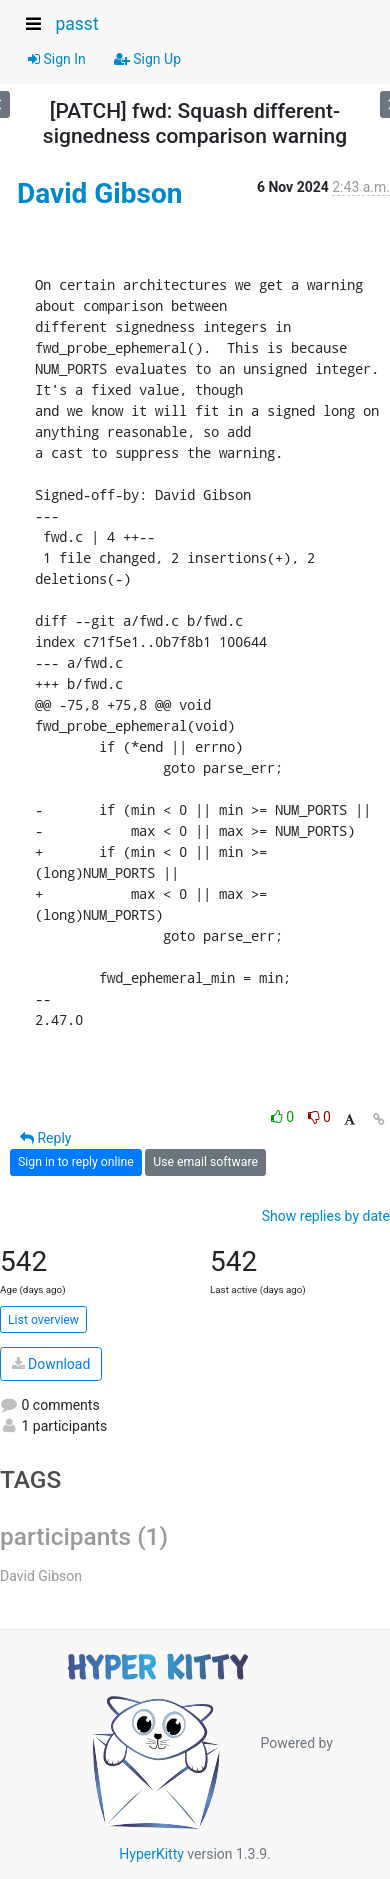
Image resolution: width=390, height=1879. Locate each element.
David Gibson (99, 193)
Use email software (205, 1162)
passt (76, 24)
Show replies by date (326, 1216)
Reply (45, 1138)
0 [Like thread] (284, 1117)
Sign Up (147, 59)
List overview (43, 1320)
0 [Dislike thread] (319, 1117)
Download (51, 1364)
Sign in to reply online (76, 1162)
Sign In (57, 59)
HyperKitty (151, 1854)
